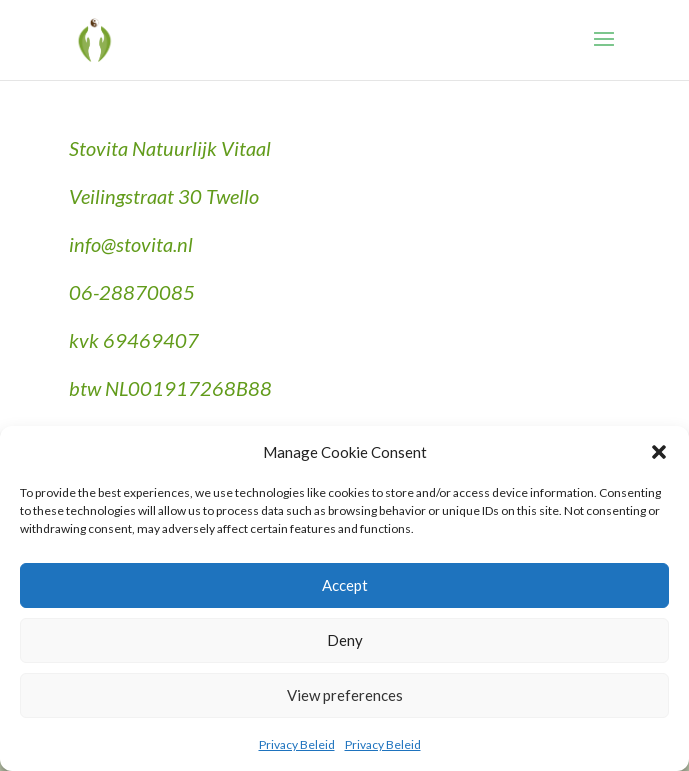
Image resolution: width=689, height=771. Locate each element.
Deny (345, 640)
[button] (659, 452)
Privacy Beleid (297, 744)
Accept (345, 585)
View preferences (345, 695)
